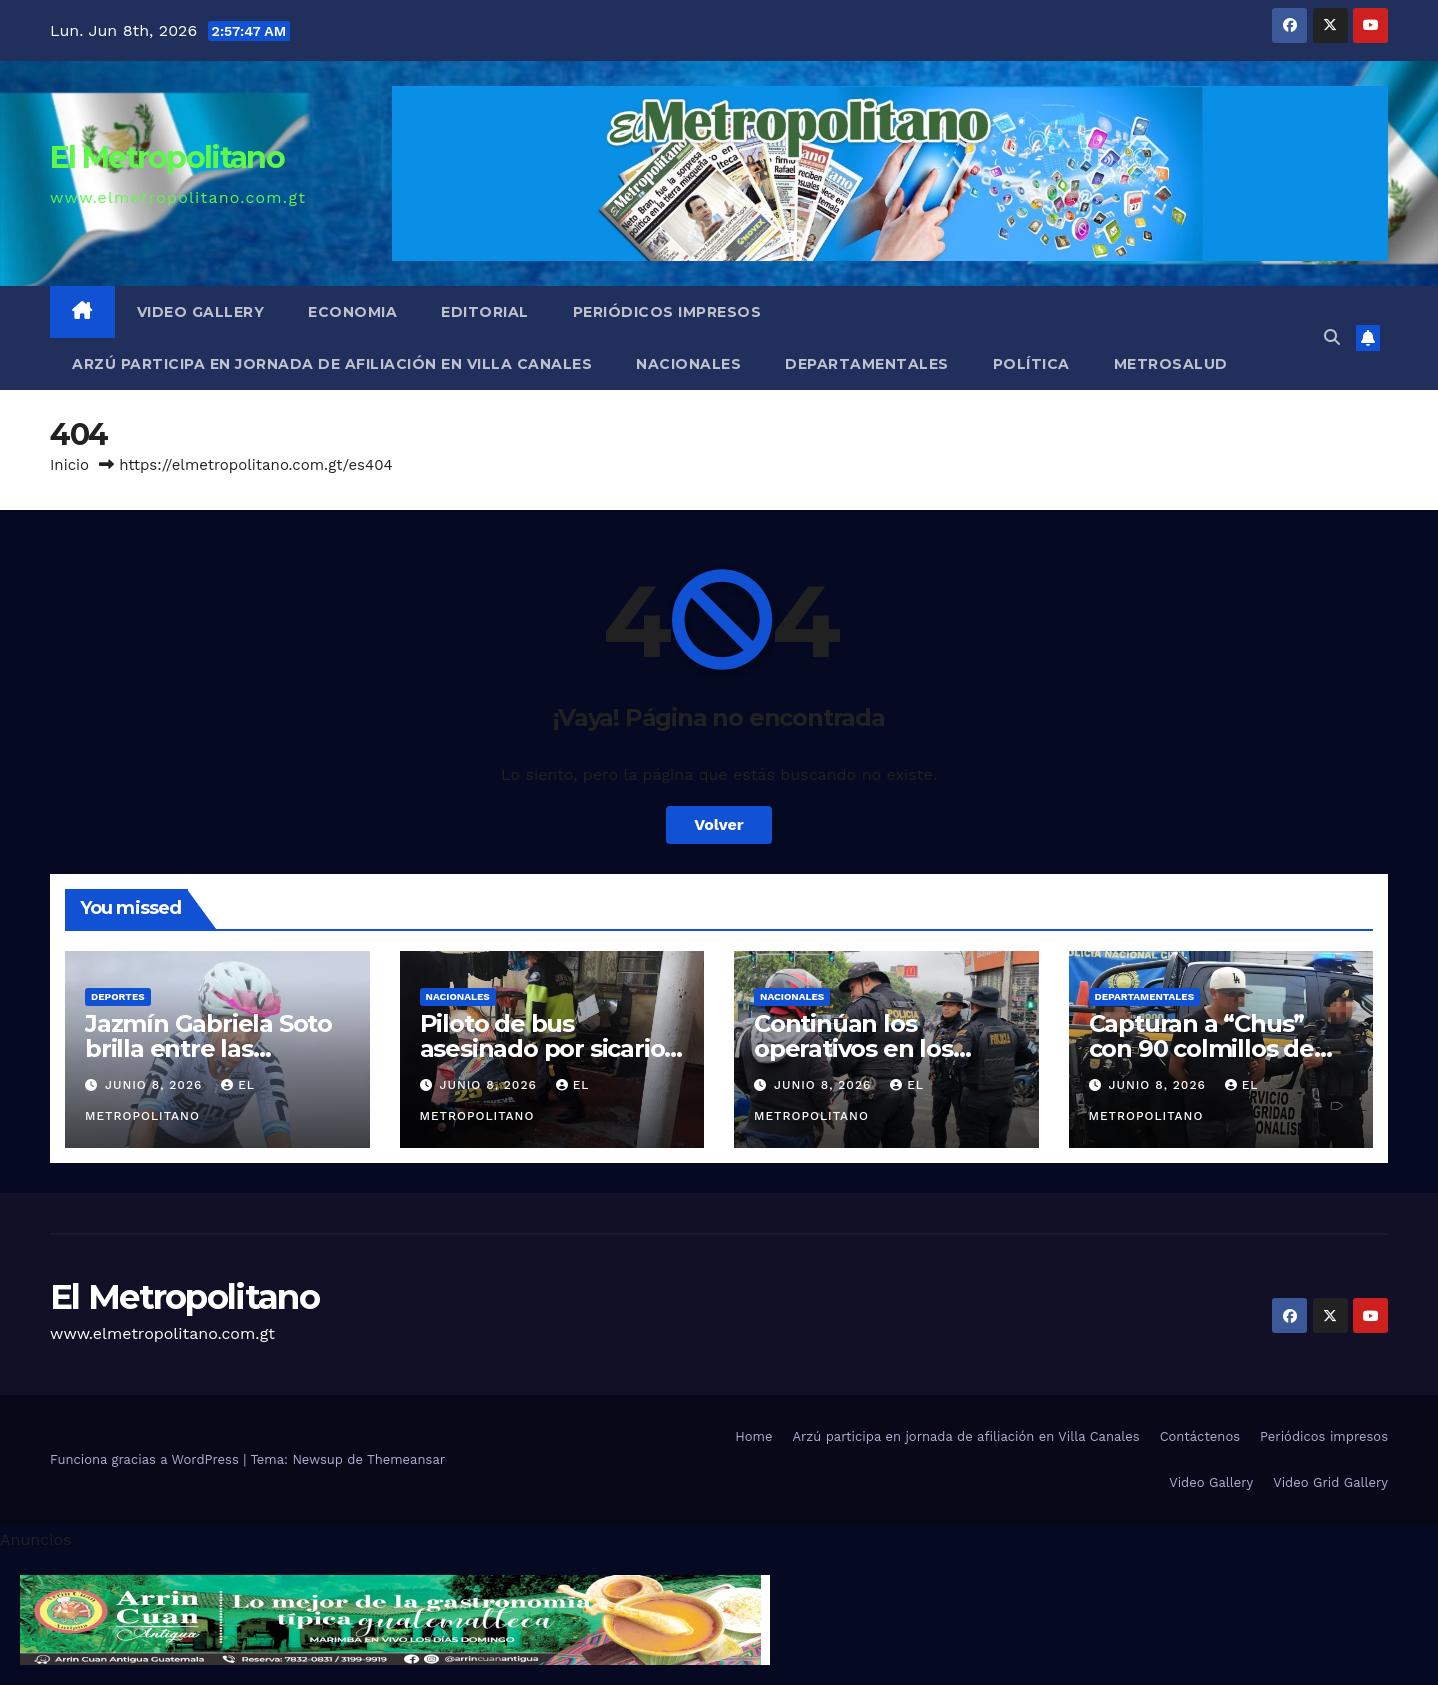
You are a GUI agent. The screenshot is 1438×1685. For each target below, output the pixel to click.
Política (1031, 364)
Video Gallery (201, 312)
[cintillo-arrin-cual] (395, 1618)
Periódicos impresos (667, 312)
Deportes (118, 996)
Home (753, 1436)
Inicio (69, 465)
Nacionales (688, 364)
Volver (719, 824)
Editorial (485, 312)
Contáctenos (1200, 1436)
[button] (1332, 337)
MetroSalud (1171, 364)
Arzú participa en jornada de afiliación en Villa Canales (332, 364)
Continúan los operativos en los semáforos (853, 1048)
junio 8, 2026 (156, 1085)
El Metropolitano (167, 157)
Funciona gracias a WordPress (146, 1459)
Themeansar (406, 1459)
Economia (352, 312)
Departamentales (867, 364)
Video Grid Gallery (1330, 1482)
